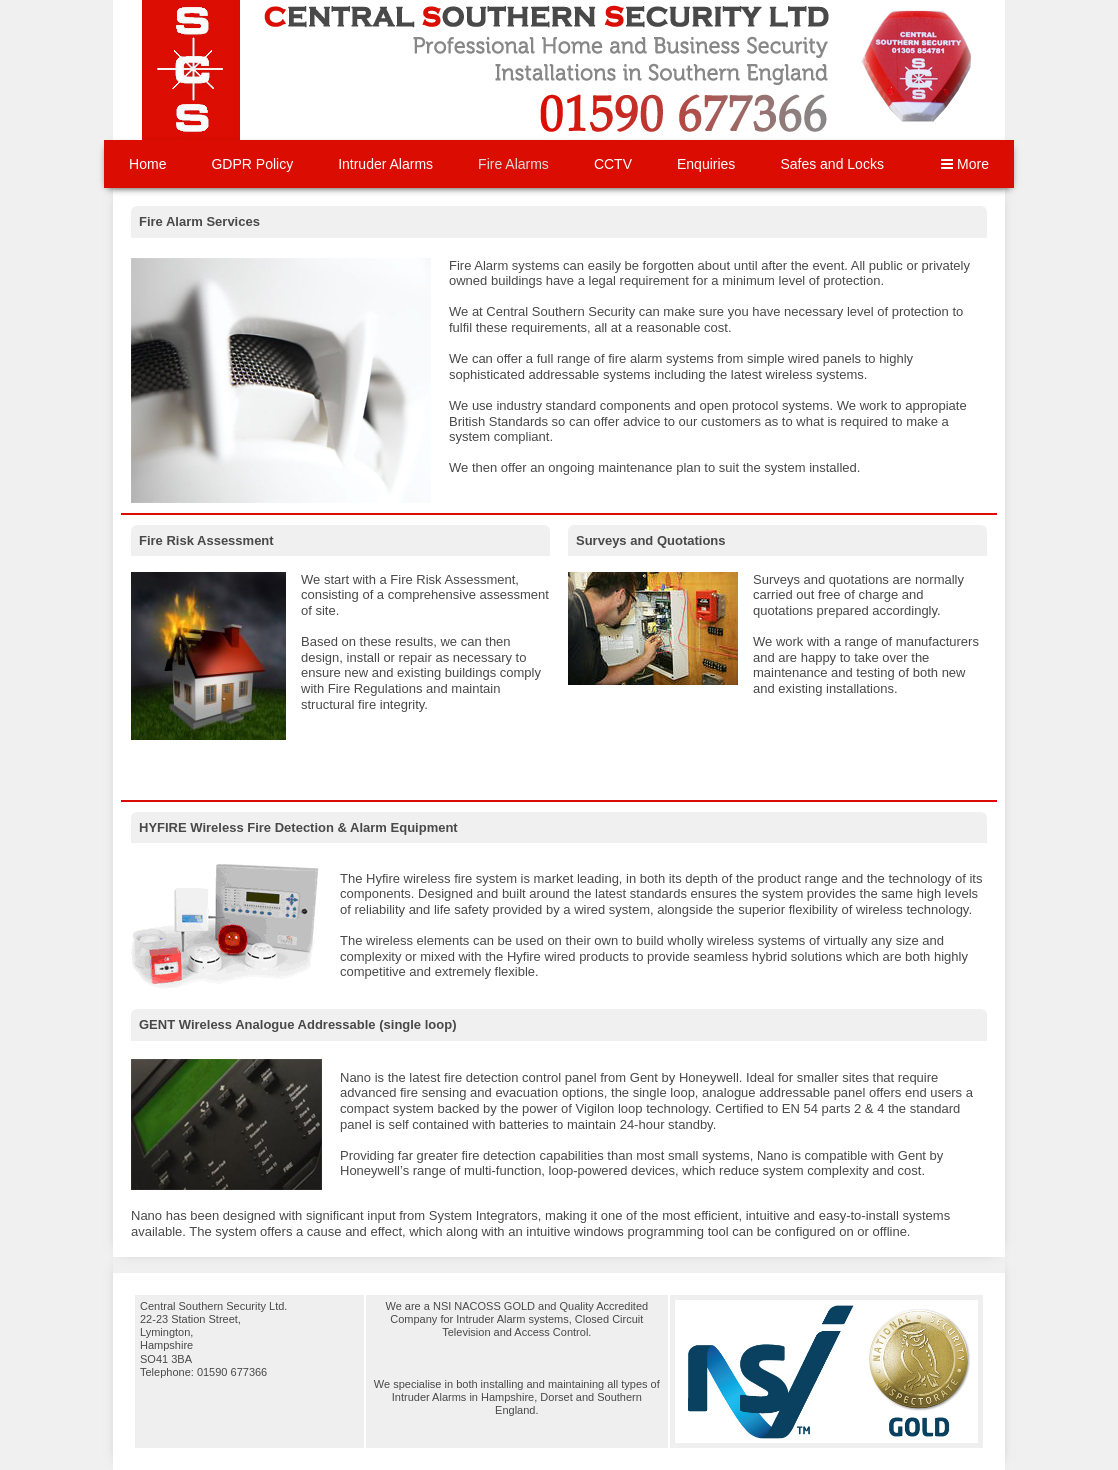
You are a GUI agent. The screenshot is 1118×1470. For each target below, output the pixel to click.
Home (147, 164)
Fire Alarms (513, 164)
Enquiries (706, 164)
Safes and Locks (832, 164)
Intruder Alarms (385, 164)
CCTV (613, 164)
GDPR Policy (252, 164)
